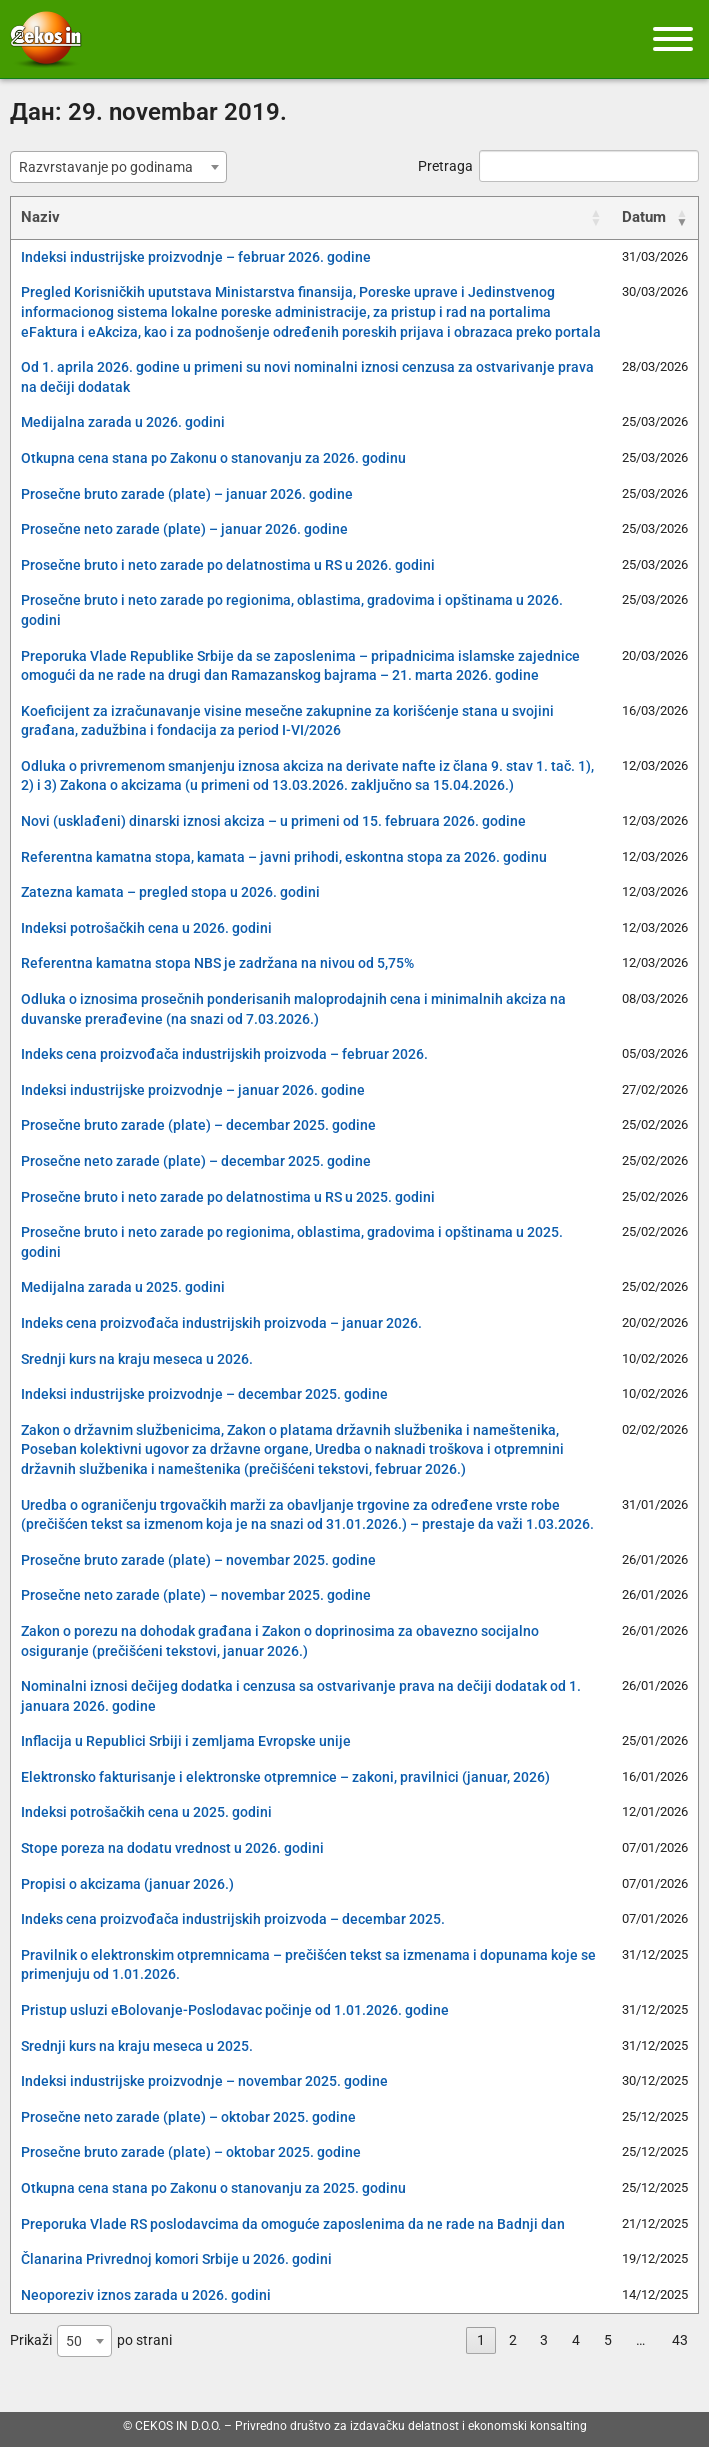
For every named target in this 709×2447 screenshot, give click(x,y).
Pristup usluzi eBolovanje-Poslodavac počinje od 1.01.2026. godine (235, 2010)
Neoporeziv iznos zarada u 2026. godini (146, 2295)
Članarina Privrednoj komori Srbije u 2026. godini (176, 2259)
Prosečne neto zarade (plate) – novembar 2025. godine (196, 1595)
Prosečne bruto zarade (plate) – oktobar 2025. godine (191, 2152)
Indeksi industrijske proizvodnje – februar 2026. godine (196, 257)
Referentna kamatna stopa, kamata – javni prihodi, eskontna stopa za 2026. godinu (284, 857)
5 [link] (608, 2340)
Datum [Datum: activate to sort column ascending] (644, 217)
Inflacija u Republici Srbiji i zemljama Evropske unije (186, 1741)
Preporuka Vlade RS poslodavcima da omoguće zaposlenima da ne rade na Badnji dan (293, 2224)
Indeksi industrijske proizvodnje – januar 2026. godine (193, 1090)
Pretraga (558, 166)
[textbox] (112, 167)
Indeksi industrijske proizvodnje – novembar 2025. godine (204, 2081)
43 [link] (680, 2340)
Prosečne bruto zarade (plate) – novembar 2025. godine (198, 1560)
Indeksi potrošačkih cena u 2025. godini (146, 1812)
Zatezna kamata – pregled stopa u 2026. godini (170, 892)
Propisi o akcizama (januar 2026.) (127, 1884)
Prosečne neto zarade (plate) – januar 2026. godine (184, 529)
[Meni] (673, 39)
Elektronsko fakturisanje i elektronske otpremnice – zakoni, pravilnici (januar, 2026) (285, 1777)
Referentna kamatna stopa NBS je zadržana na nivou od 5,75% (217, 963)
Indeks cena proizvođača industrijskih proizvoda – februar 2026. (224, 1054)
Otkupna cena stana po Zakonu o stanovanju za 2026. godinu (213, 458)
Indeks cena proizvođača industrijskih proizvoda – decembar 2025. (233, 1919)
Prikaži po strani (91, 2341)
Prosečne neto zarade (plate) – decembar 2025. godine (196, 1161)
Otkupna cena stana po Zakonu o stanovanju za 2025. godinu (213, 2188)
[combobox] (118, 167)
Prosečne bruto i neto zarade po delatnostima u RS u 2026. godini (228, 565)
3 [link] (544, 2340)
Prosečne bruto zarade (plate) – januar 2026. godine (187, 494)
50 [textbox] (74, 2341)
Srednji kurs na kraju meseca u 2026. (137, 1359)
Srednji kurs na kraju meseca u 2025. (137, 2046)
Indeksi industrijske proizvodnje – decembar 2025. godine (204, 1394)
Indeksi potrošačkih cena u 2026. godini (146, 928)
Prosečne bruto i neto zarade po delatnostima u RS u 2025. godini (228, 1197)
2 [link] (513, 2340)
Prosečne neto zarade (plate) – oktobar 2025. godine (188, 2117)
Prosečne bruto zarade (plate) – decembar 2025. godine (198, 1125)
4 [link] (576, 2340)
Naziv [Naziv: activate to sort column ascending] (40, 217)
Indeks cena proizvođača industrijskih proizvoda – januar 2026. (221, 1323)
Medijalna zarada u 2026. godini (123, 422)
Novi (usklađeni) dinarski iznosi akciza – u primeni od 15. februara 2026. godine (273, 821)
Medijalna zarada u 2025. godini (123, 1287)
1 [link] (481, 2340)
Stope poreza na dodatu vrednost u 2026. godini (172, 1848)
